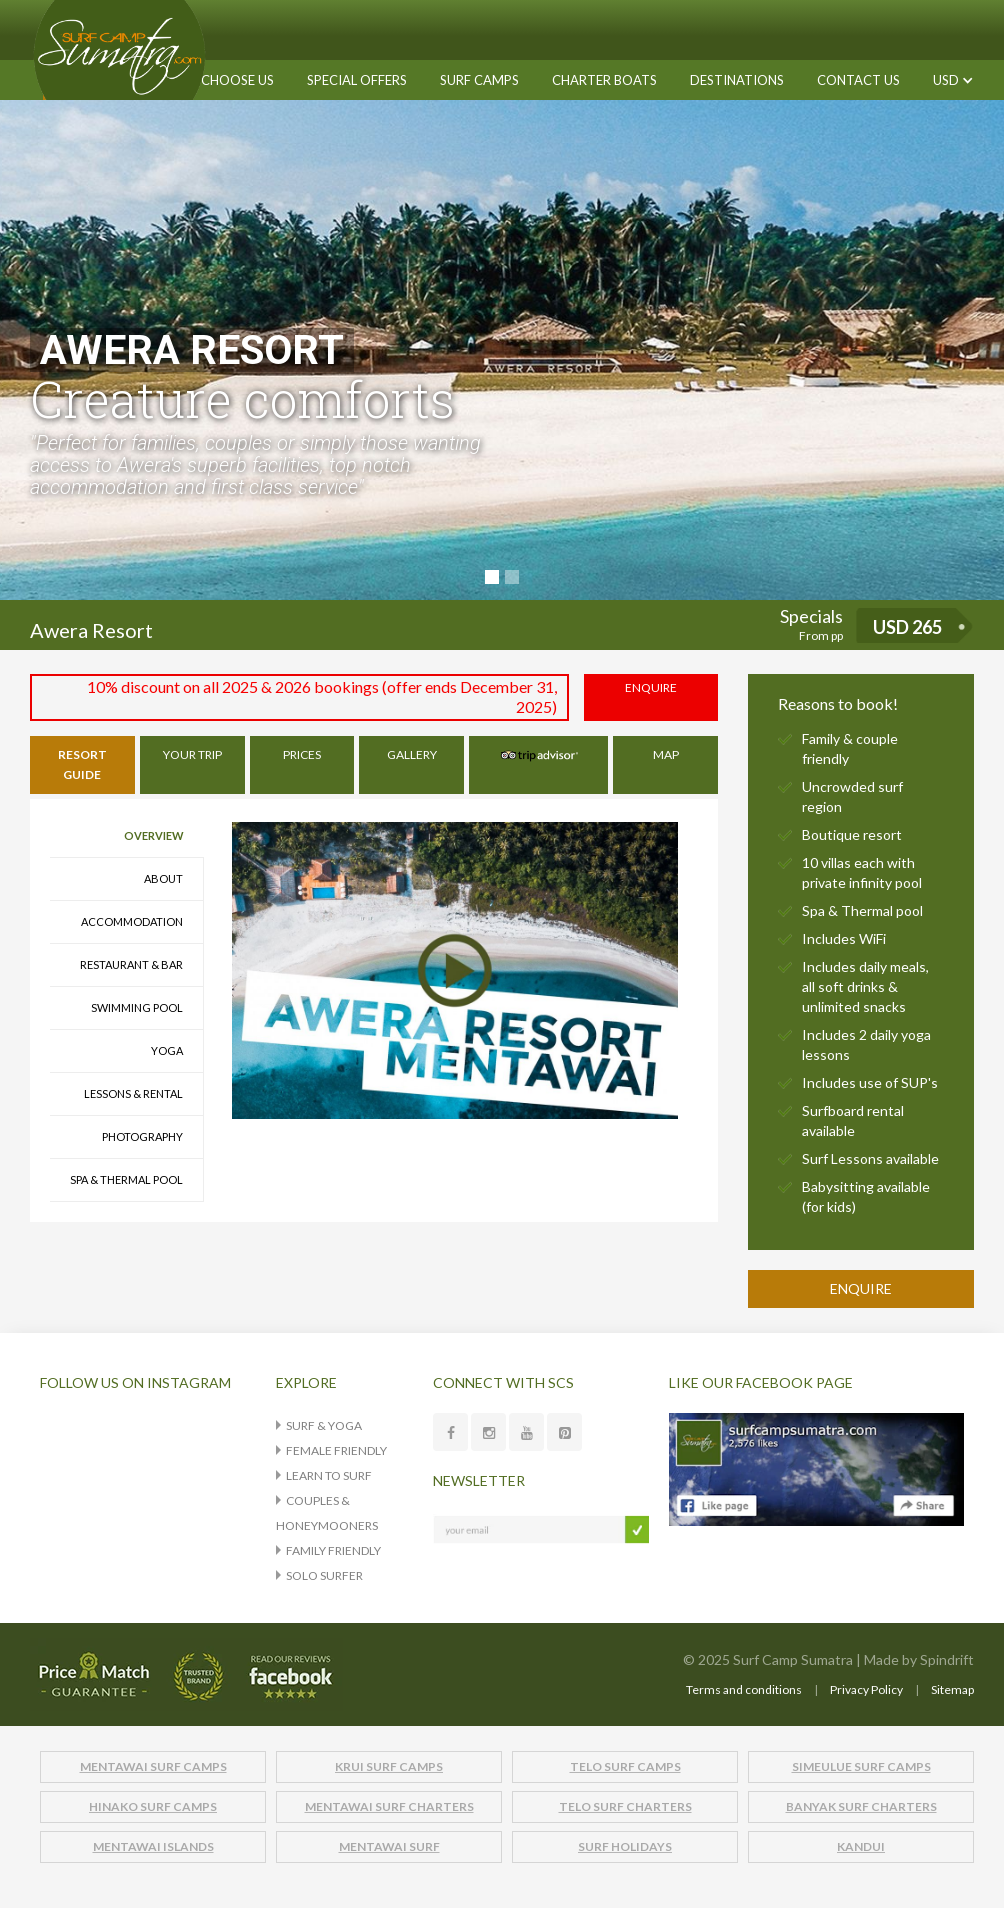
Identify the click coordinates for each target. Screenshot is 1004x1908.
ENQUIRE (651, 687)
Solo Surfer (324, 1575)
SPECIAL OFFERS (357, 80)
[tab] (82, 765)
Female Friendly (336, 1450)
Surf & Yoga (324, 1425)
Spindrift (947, 1659)
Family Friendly (333, 1550)
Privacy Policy (866, 1689)
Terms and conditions (744, 1689)
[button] (479, 80)
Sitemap (952, 1689)
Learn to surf (329, 1475)
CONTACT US (858, 80)
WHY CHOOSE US (221, 80)
